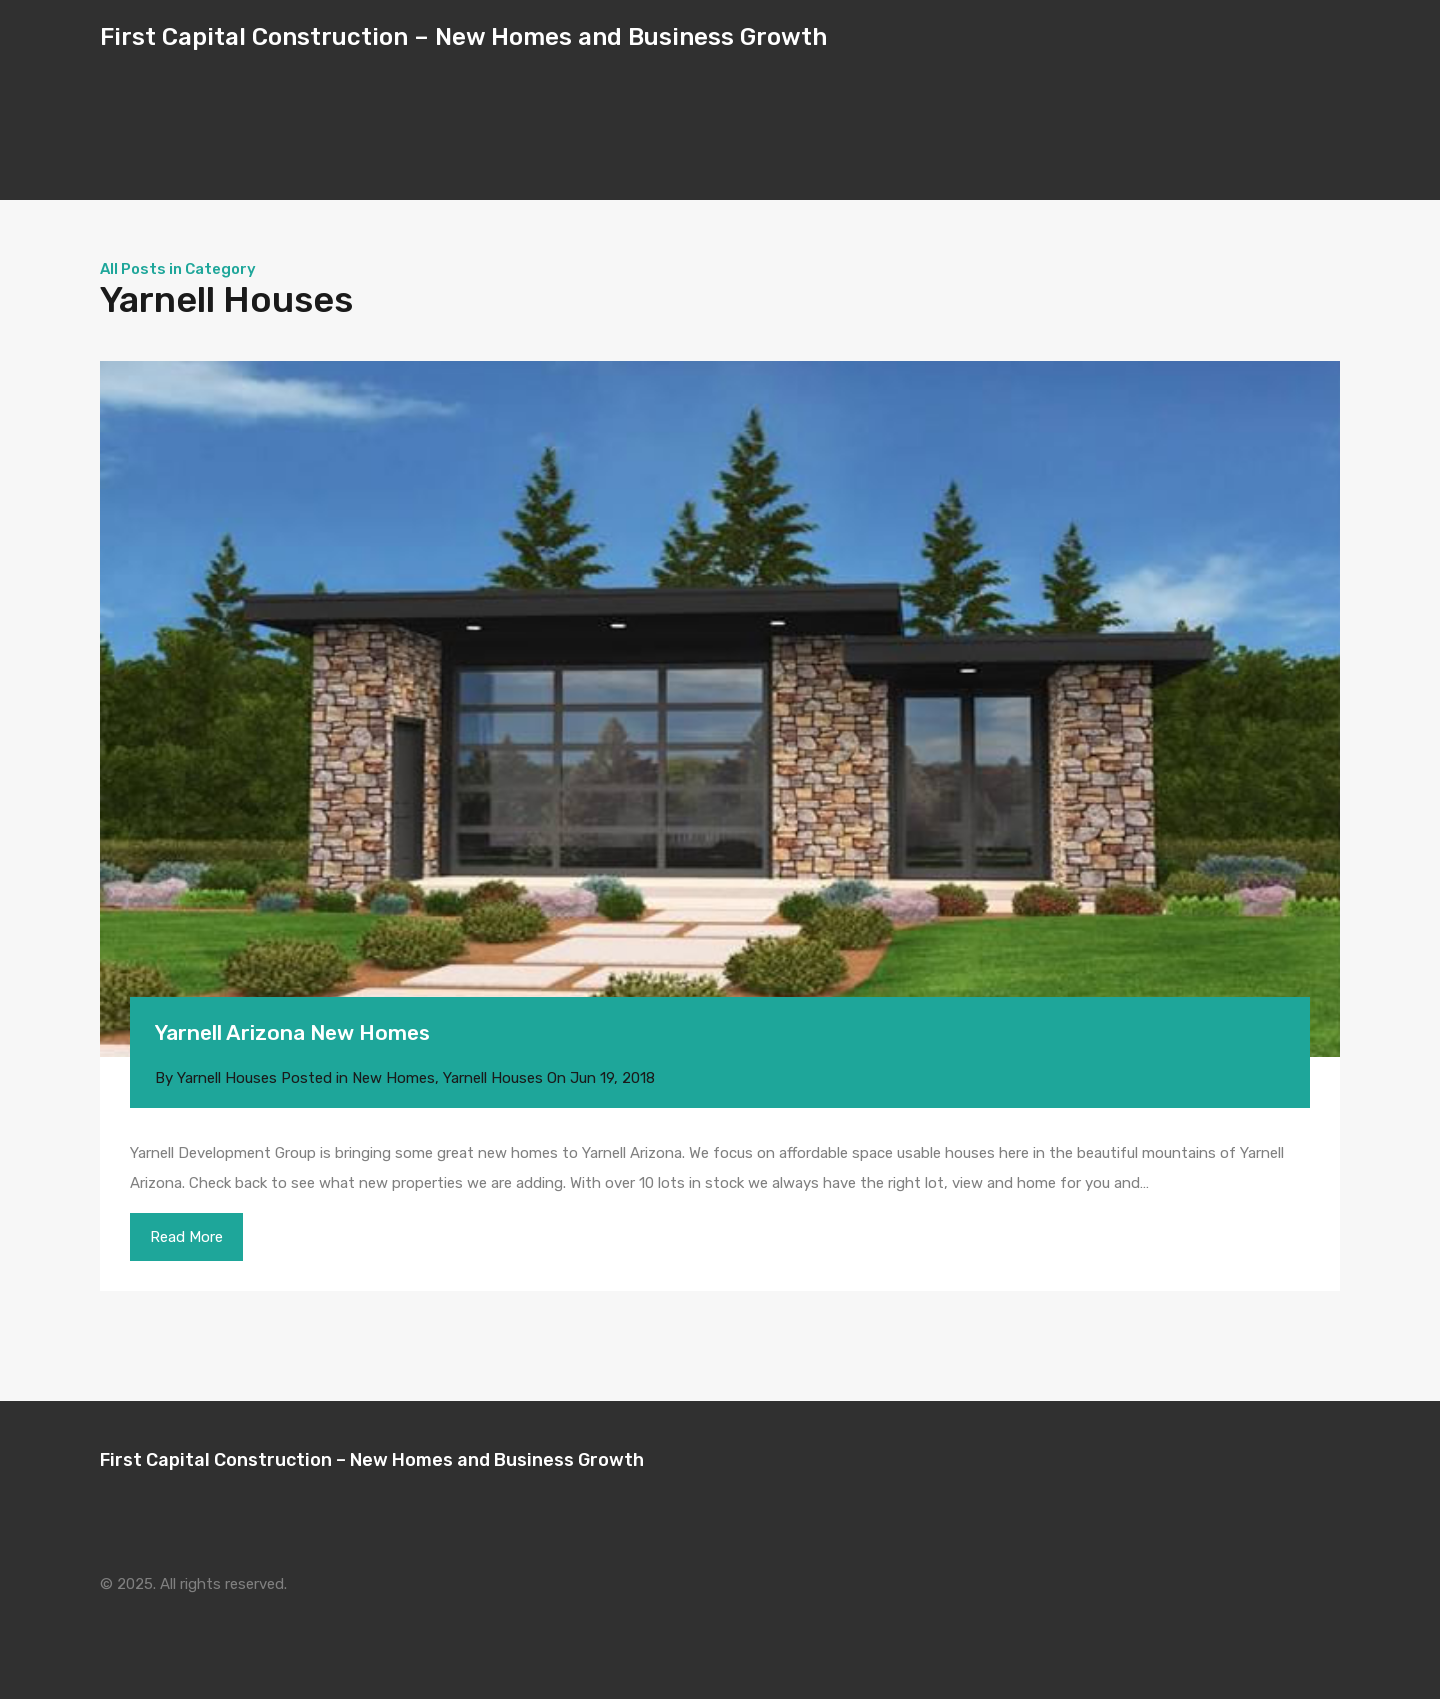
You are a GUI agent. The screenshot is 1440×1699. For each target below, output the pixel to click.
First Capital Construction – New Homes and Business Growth (463, 37)
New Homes (393, 1078)
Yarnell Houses (493, 1078)
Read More (186, 1237)
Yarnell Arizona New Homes (292, 1032)
